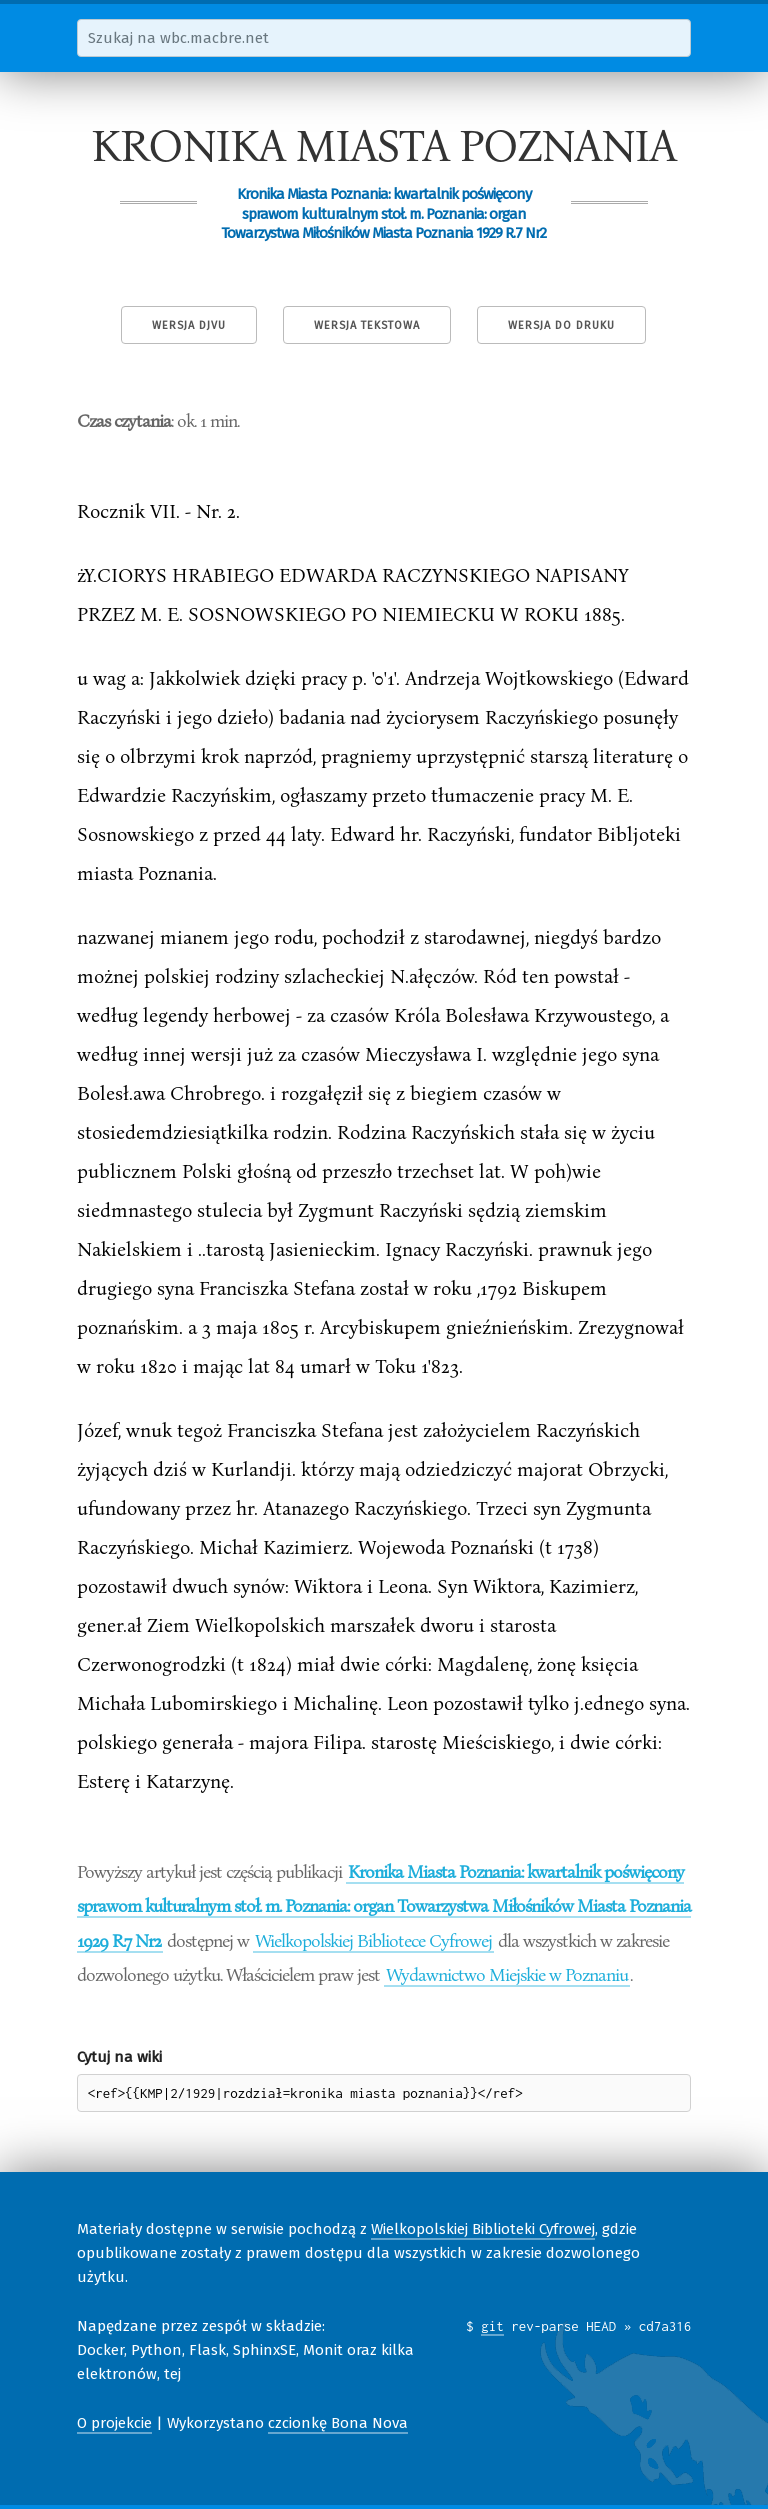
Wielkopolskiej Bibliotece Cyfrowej (373, 1940)
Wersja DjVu (189, 325)
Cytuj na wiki (119, 2057)
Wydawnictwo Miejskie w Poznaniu (507, 1974)
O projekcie (114, 2423)
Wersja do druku (561, 325)
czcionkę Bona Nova (338, 2423)
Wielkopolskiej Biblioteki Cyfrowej (483, 2229)
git (492, 2326)
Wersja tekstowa (367, 325)
